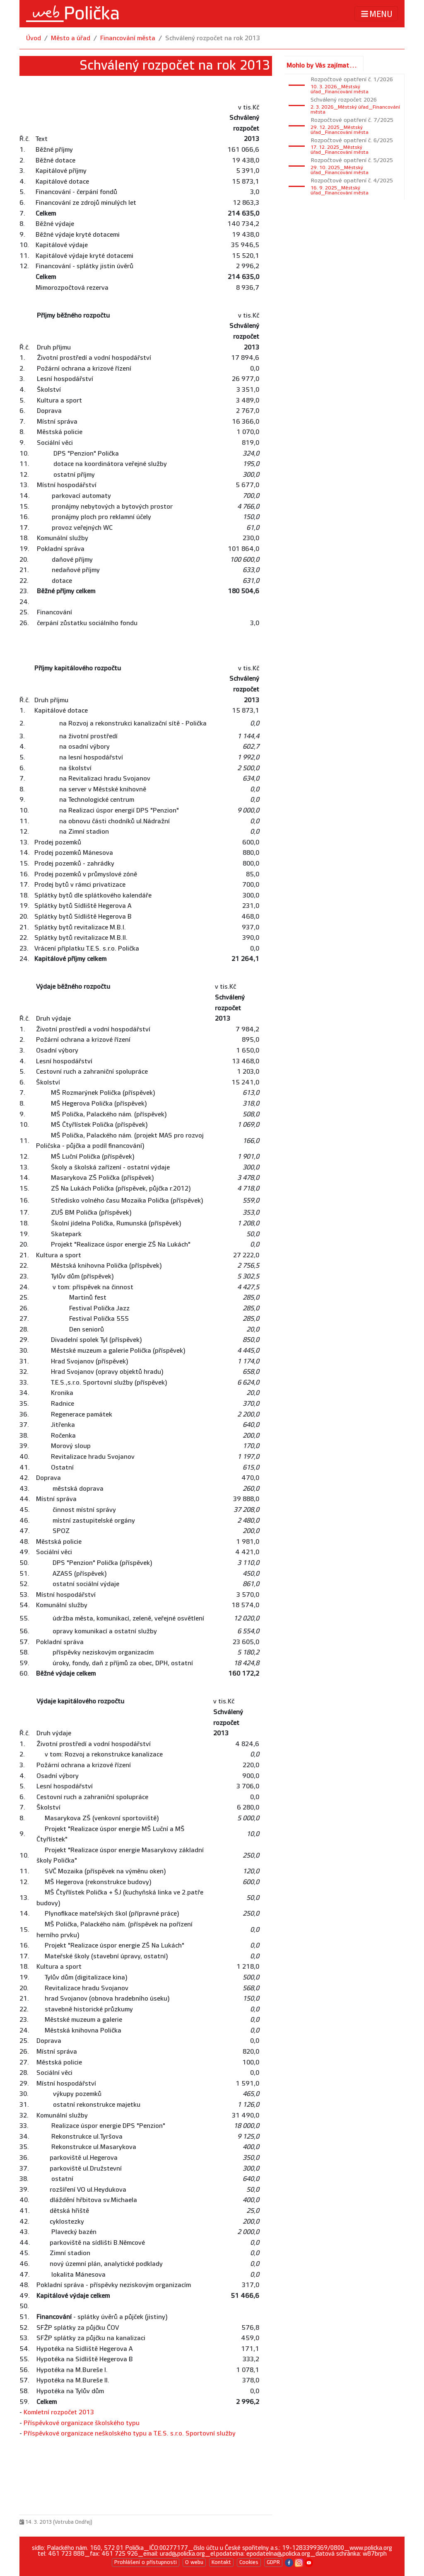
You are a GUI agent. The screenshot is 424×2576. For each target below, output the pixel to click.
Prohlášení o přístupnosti (145, 2562)
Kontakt (221, 2562)
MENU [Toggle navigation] (376, 13)
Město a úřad (70, 38)
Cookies (248, 2562)
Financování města (127, 38)
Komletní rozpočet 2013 (59, 2412)
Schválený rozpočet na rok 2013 (212, 38)
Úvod (33, 38)
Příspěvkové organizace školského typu (82, 2423)
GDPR (273, 2562)
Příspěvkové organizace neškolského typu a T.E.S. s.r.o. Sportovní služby (130, 2434)
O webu (194, 2562)
